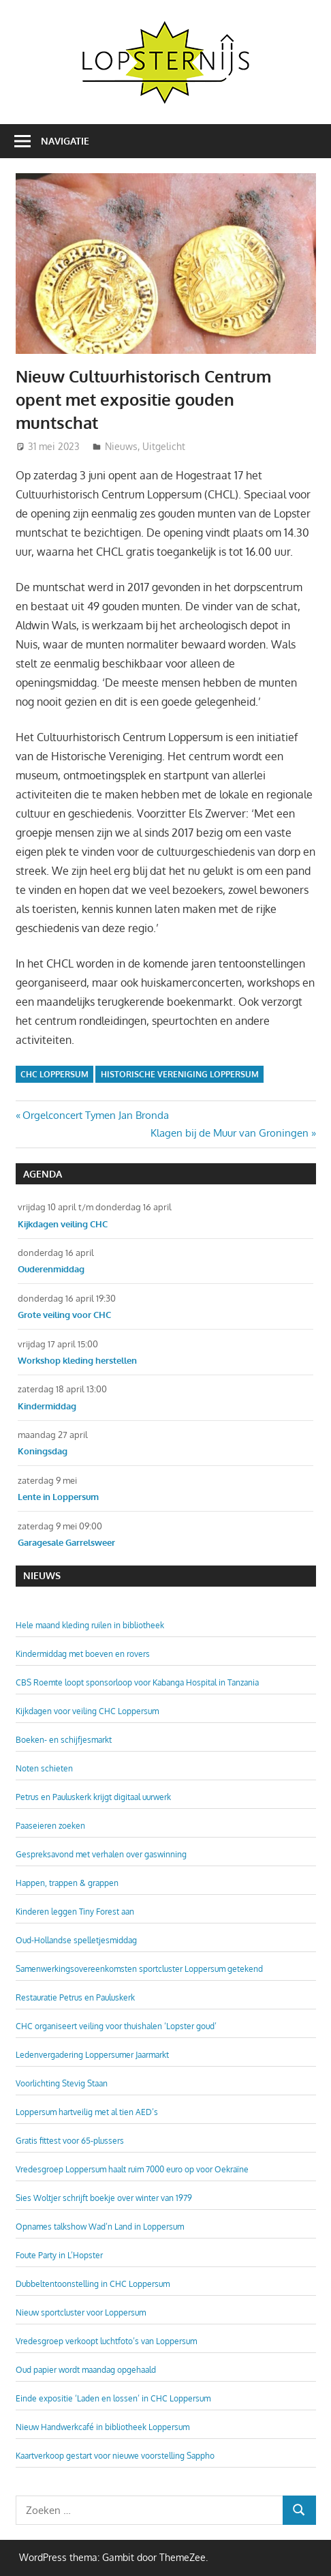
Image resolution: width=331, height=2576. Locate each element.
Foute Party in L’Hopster (59, 2255)
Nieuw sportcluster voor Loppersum (81, 2312)
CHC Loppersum (54, 1074)
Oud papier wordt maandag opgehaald (86, 2370)
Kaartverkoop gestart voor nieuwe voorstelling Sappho (115, 2456)
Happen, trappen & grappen (67, 1883)
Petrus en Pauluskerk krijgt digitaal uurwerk (93, 1797)
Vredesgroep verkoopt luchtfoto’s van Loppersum (106, 2341)
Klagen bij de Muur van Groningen (230, 1132)
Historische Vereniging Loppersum (180, 1074)
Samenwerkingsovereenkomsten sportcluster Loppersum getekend (139, 1969)
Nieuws (121, 446)
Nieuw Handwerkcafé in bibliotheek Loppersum (102, 2427)
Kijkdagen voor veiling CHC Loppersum (87, 1711)
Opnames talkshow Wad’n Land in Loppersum (100, 2226)
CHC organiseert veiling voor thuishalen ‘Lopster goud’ (116, 2026)
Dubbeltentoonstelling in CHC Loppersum (93, 2284)
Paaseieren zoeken (50, 1826)
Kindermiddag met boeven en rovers (83, 1654)
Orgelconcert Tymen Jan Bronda (95, 1115)
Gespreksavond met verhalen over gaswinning (101, 1854)
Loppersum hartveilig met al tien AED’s (87, 2112)
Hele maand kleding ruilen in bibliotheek (90, 1625)
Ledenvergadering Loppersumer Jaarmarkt (92, 2055)
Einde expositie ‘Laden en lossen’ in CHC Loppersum (113, 2398)
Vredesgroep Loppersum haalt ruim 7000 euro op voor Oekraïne (132, 2169)
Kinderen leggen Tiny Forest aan (75, 1911)
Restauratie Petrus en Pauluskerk (75, 1997)
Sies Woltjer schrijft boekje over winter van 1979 (104, 2198)
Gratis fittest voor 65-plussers (70, 2141)
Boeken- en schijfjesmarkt (64, 1740)
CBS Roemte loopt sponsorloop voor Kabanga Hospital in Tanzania (137, 1682)
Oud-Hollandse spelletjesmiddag (76, 1940)
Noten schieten (44, 1768)
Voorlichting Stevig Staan (62, 2083)
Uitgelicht (163, 446)
